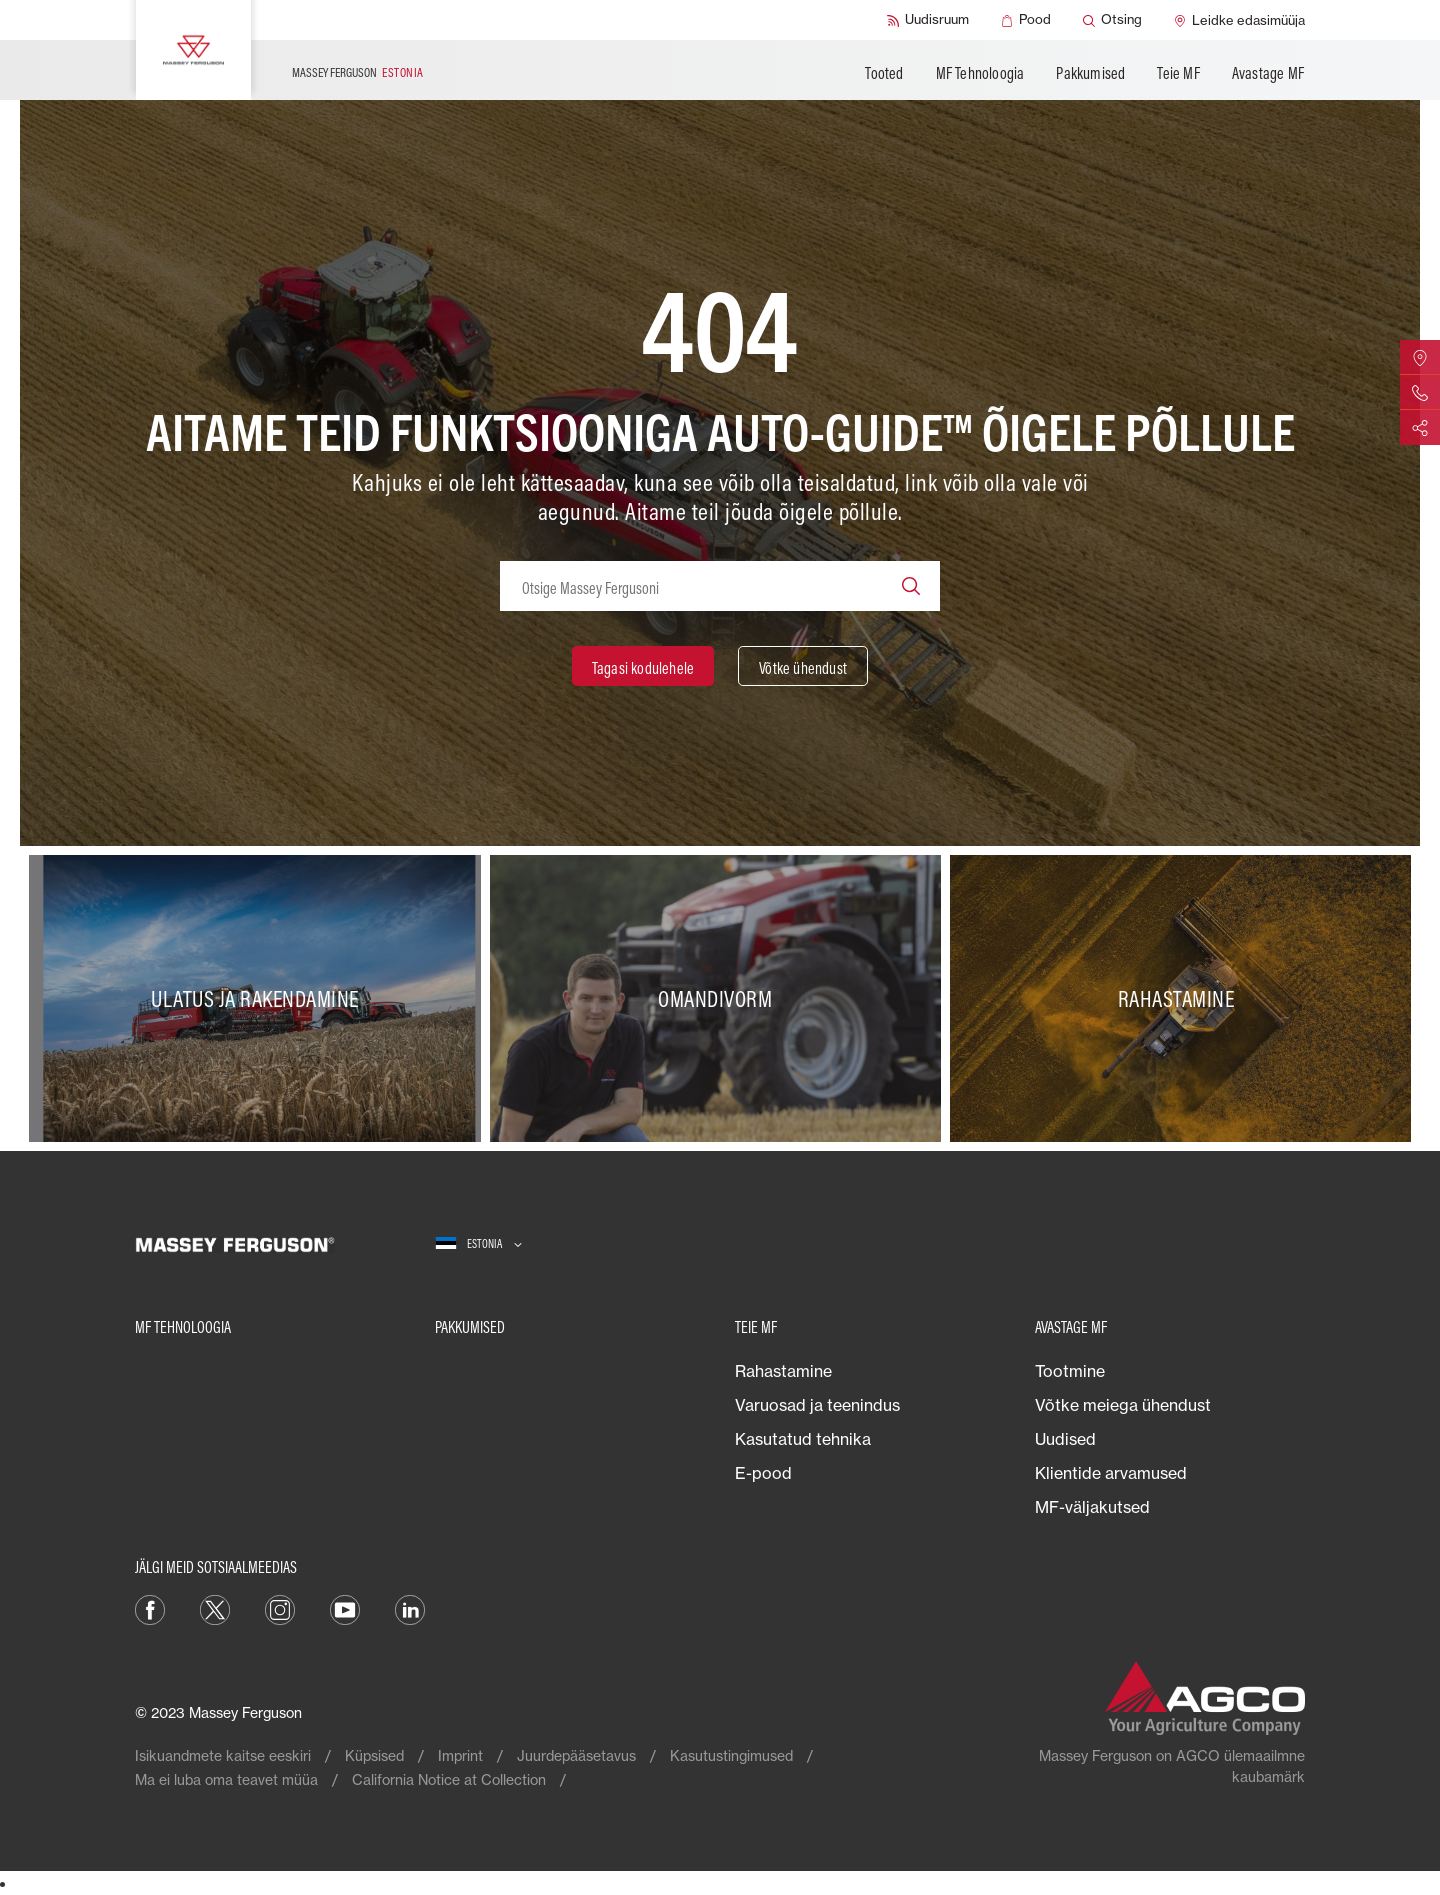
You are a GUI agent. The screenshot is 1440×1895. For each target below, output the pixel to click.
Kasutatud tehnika (803, 1439)
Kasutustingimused (731, 1755)
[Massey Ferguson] (193, 50)
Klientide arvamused (1111, 1473)
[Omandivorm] (720, 999)
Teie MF (1178, 73)
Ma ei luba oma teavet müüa (226, 1779)
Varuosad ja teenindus (817, 1405)
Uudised (1065, 1439)
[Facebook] (150, 1608)
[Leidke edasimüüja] (1239, 20)
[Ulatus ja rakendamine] (259, 999)
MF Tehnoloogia (980, 73)
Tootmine (1070, 1371)
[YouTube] (345, 1608)
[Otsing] (1112, 20)
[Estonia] (478, 1244)
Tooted (884, 73)
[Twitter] (215, 1608)
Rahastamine (783, 1371)
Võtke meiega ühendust (1123, 1405)
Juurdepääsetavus (576, 1755)
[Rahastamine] (1180, 999)
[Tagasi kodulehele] (643, 666)
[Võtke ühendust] (803, 666)
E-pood (763, 1473)
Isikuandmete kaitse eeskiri (223, 1755)
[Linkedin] (410, 1608)
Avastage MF (1268, 73)
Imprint (460, 1755)
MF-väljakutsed (1092, 1507)
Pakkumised (1090, 73)
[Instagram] (280, 1608)
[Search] (911, 586)
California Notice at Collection (449, 1779)
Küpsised (374, 1755)
